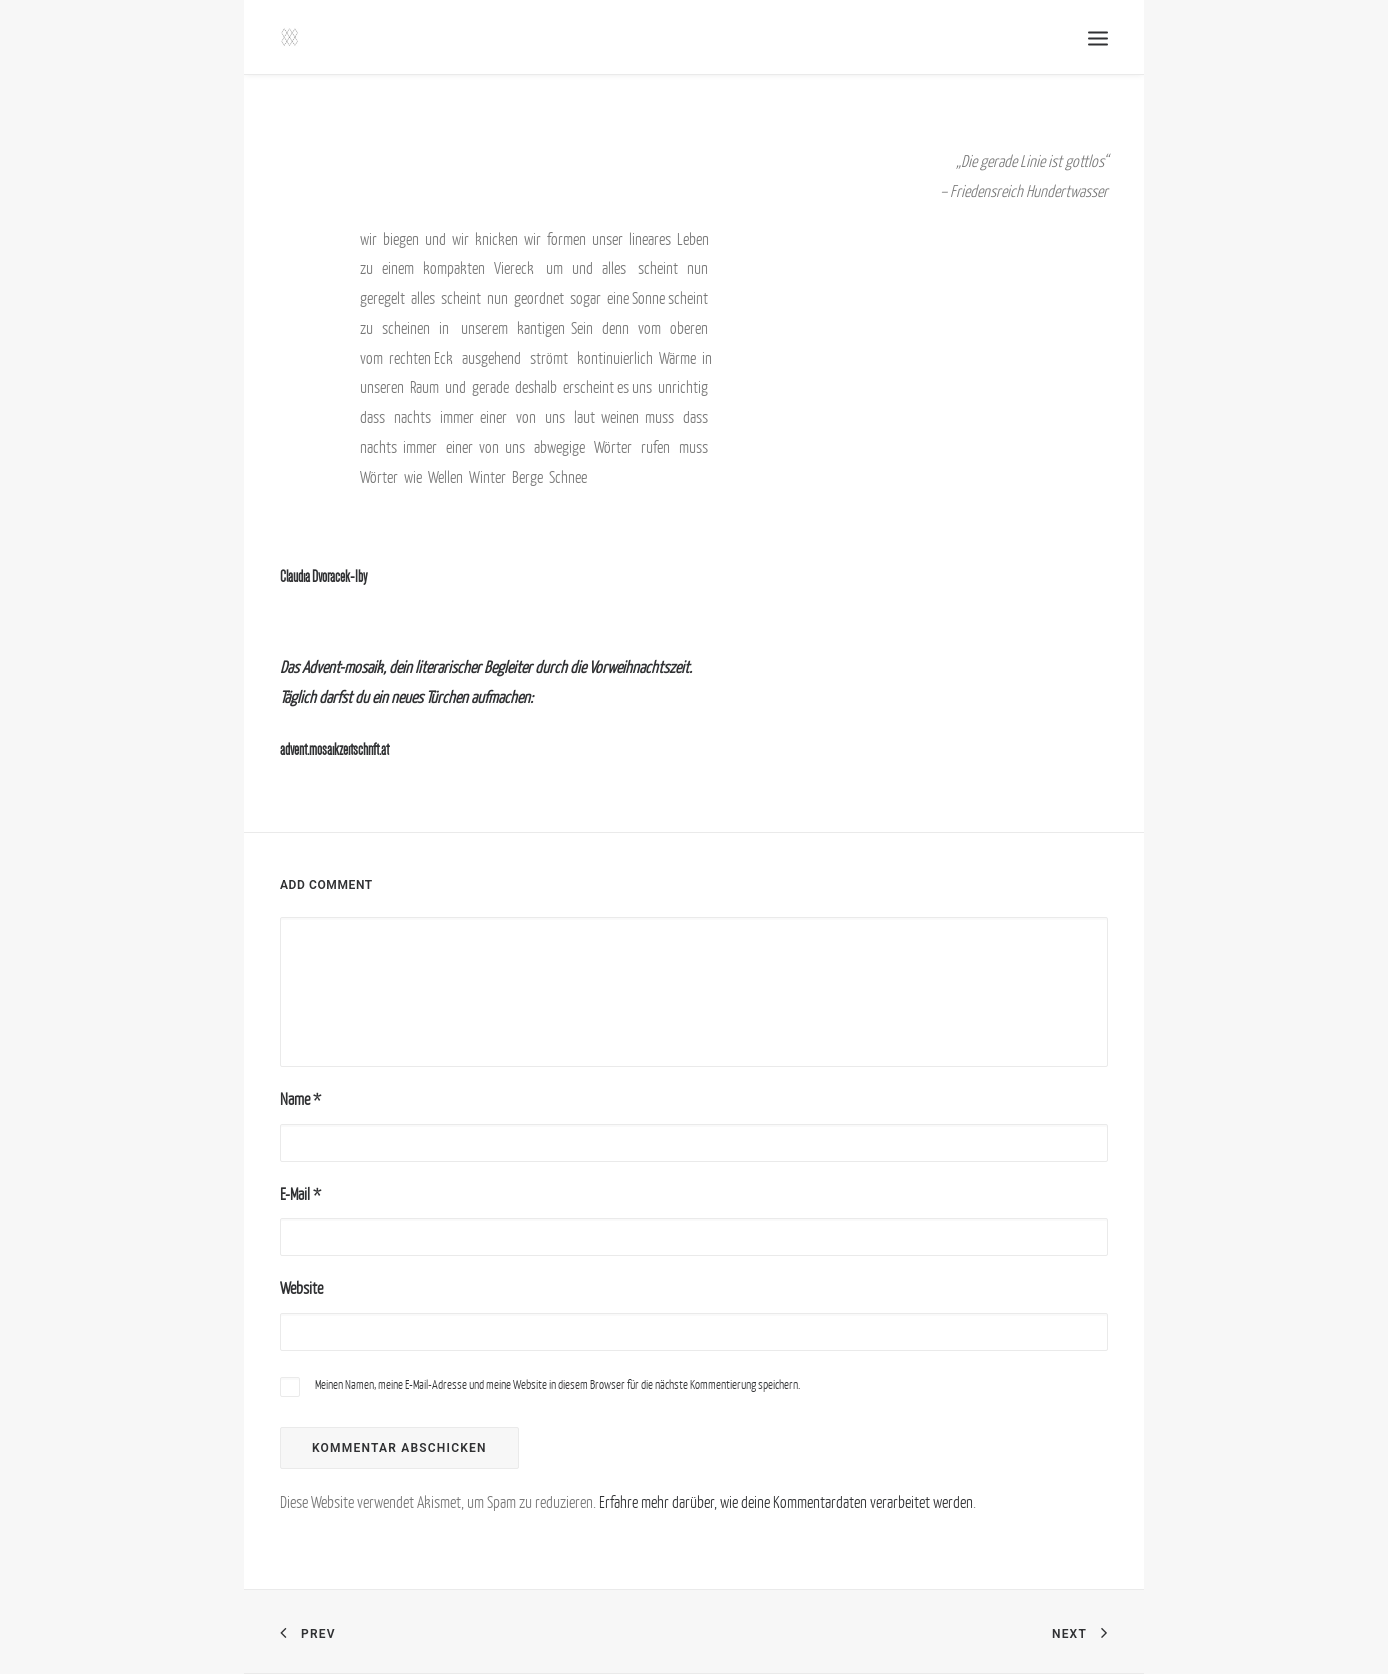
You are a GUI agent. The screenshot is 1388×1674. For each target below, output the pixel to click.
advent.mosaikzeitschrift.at (334, 749)
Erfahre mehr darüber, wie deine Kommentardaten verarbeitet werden (786, 1502)
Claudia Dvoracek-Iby (323, 576)
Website (301, 1288)
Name (300, 1099)
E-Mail (300, 1194)
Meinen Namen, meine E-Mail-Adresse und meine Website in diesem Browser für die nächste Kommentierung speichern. (557, 1384)
